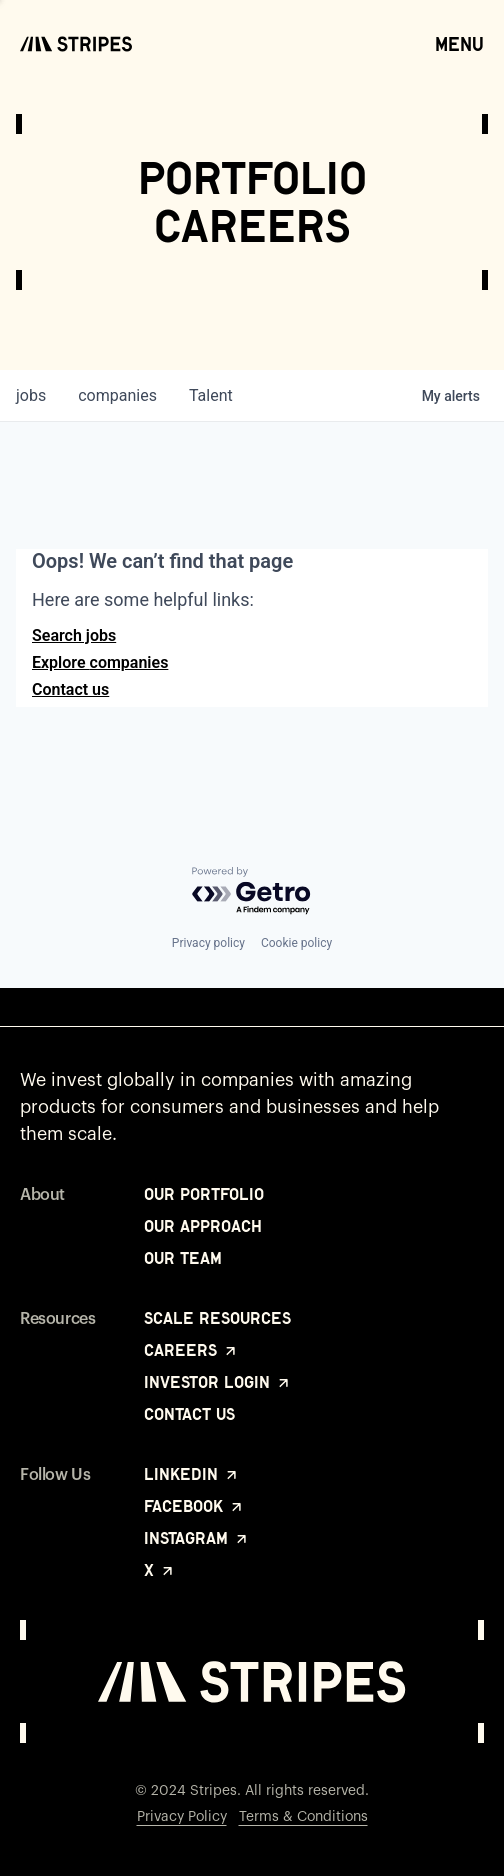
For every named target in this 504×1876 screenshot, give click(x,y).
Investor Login (218, 1382)
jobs (31, 395)
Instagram (197, 1538)
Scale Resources (217, 1318)
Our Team (183, 1258)
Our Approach (203, 1226)
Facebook (194, 1506)
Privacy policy (208, 943)
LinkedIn (192, 1474)
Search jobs (74, 635)
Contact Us (189, 1414)
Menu (459, 43)
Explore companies (100, 662)
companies (117, 395)
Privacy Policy (182, 1817)
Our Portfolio (204, 1194)
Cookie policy (296, 943)
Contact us (70, 689)
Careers (191, 1350)
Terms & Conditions (303, 1817)
